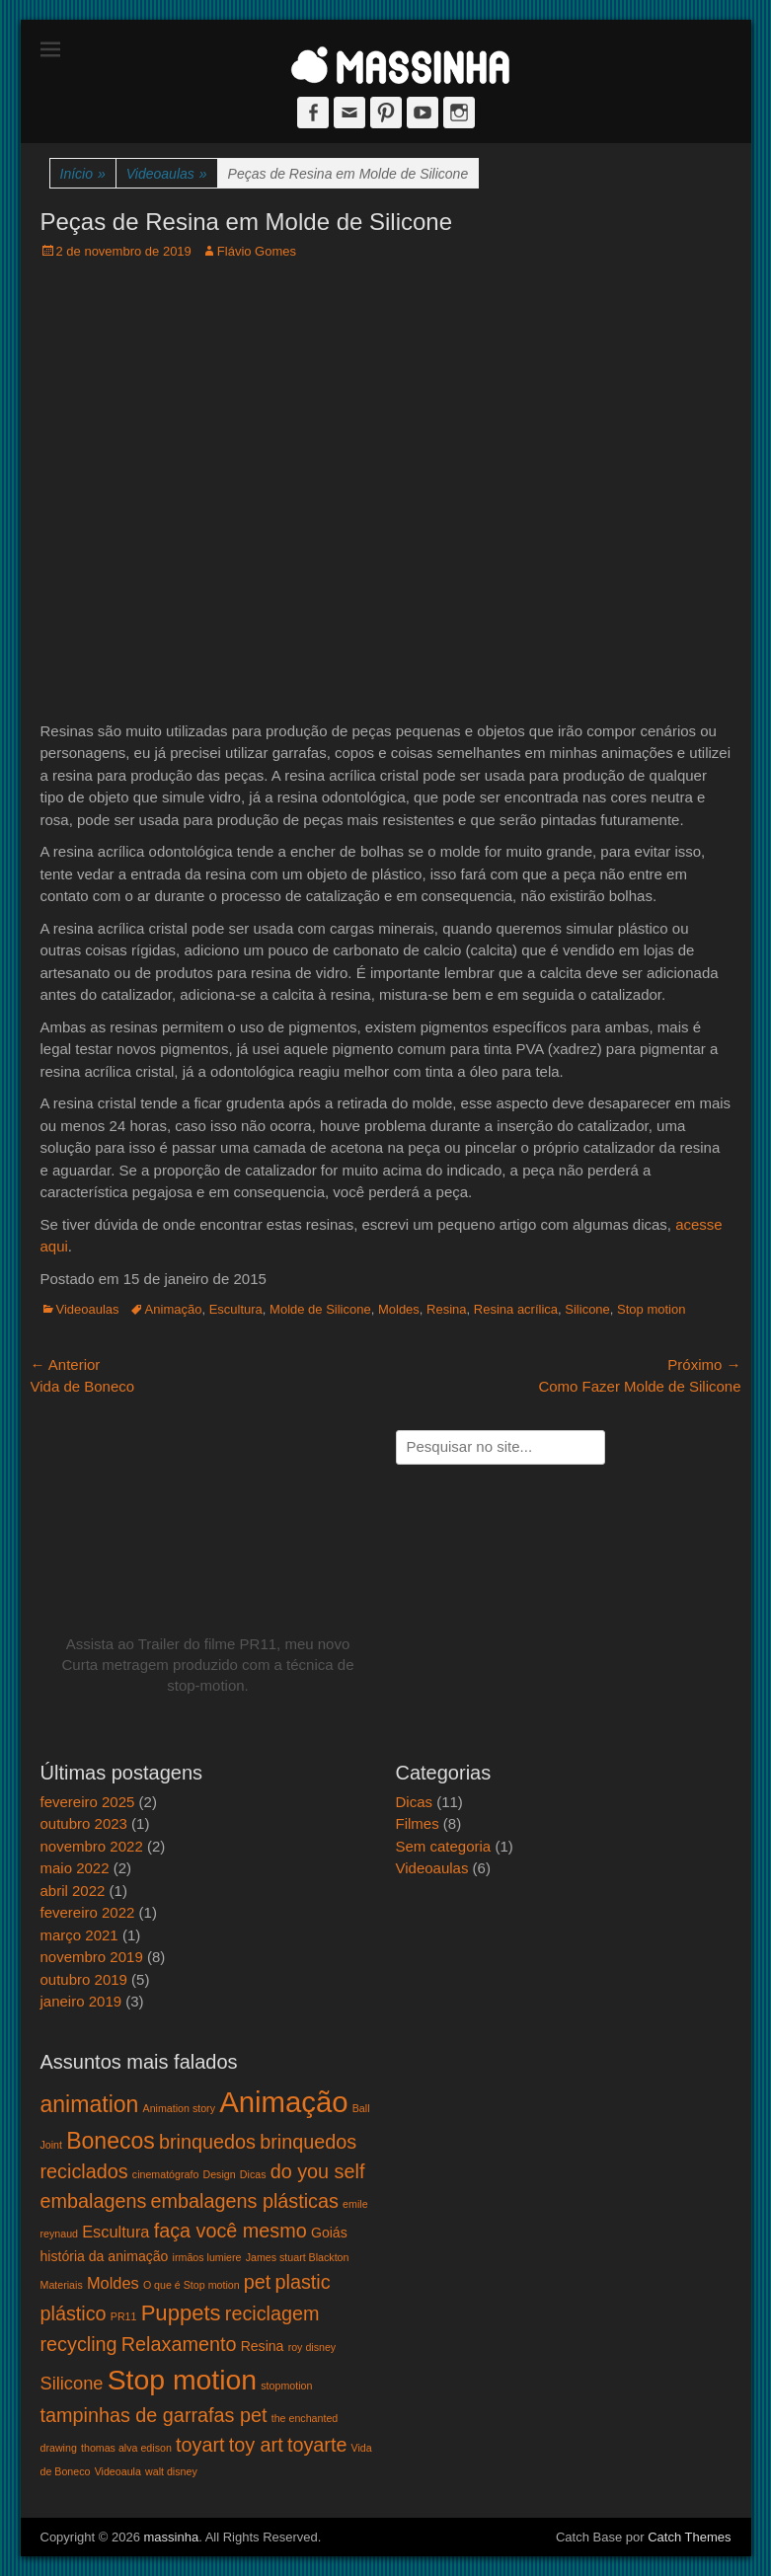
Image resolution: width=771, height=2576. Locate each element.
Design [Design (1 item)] (219, 2174)
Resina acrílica (516, 1309)
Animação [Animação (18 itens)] (283, 2101)
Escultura (236, 1309)
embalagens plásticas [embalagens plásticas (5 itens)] (245, 2201)
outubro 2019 (83, 1979)
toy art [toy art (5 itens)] (256, 2445)
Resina (446, 1309)
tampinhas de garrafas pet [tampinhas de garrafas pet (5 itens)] (154, 2415)
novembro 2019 (91, 1956)
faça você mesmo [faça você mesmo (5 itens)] (230, 2230)
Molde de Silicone (320, 1309)
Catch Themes (689, 2537)
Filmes (417, 1823)
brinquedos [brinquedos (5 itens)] (207, 2142)
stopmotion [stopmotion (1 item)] (286, 2385)
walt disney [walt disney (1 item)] (171, 2471)
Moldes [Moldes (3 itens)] (113, 2283)
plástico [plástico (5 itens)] (73, 2313)
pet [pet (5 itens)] (257, 2282)
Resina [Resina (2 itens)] (262, 2346)
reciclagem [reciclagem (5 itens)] (272, 2313)
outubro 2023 (83, 1823)
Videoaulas (166, 174)
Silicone (587, 1309)
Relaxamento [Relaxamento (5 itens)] (179, 2344)
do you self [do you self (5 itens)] (317, 2171)
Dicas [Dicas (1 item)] (253, 2174)
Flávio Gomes (256, 251)
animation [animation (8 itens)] (89, 2104)
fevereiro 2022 (87, 1912)
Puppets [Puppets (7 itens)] (181, 2313)
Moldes (399, 1309)
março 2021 (79, 1935)
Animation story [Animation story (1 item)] (179, 2108)
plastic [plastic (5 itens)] (303, 2282)
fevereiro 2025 (87, 1801)
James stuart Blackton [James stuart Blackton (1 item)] (297, 2257)
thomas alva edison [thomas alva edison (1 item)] (126, 2448)
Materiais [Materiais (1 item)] (61, 2285)
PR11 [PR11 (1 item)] (124, 2316)
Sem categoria (444, 1846)
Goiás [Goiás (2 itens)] (329, 2232)
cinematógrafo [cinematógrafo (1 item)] (165, 2174)
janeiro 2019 (81, 2001)
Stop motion (651, 1309)
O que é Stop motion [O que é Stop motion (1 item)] (191, 2285)
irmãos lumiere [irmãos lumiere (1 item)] (207, 2257)
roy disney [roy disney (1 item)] (312, 2347)
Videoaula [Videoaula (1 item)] (118, 2471)
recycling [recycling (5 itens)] (78, 2344)
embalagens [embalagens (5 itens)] (93, 2201)
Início (83, 174)
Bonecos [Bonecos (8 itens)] (110, 2141)
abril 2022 (73, 1890)
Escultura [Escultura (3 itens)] (115, 2231)
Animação (173, 1309)
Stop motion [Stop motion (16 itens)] (182, 2379)
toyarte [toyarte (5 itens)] (317, 2445)
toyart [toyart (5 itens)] (200, 2445)
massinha (170, 2537)
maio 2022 (75, 1867)
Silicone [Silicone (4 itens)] (72, 2383)
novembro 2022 (91, 1846)
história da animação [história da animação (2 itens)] (104, 2256)
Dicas (414, 1801)
